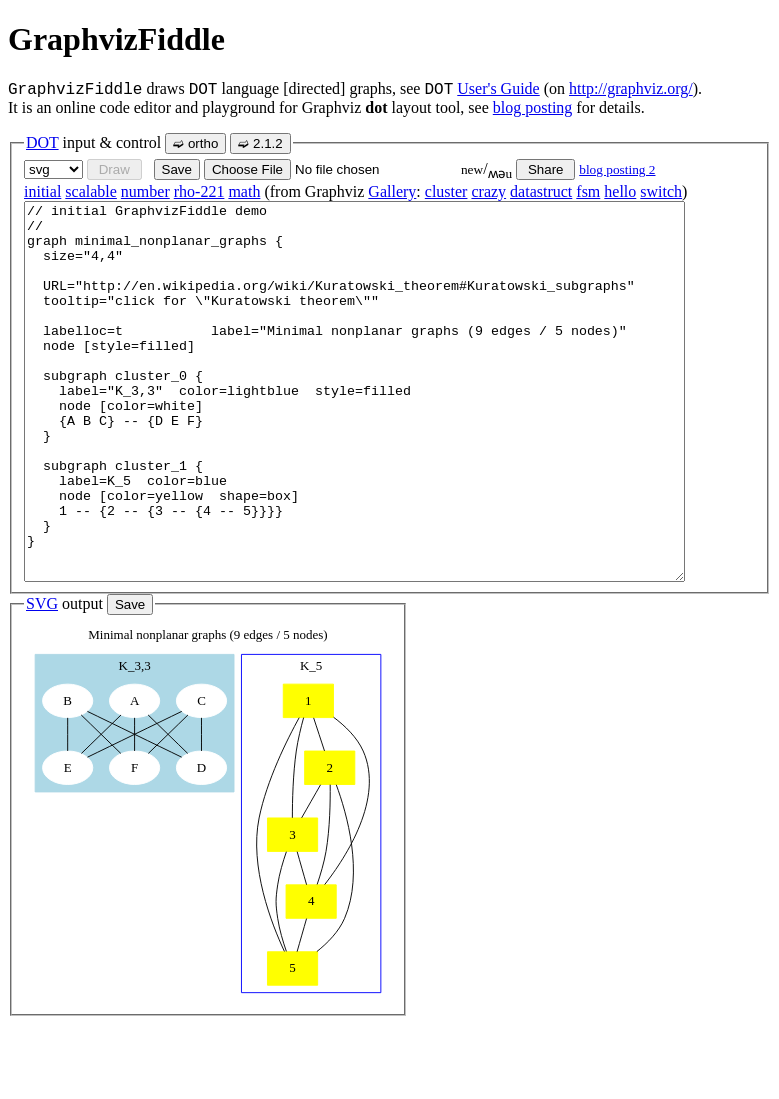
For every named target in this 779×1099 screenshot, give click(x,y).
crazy (488, 191)
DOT (42, 142)
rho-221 (199, 191)
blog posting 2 (617, 169)
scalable (91, 191)
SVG (42, 678)
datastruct (541, 191)
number (145, 191)
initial (42, 191)
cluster (446, 191)
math (244, 191)
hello (620, 191)
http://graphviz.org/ (631, 88)
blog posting (533, 107)
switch (661, 191)
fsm (588, 191)
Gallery (392, 191)
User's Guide (498, 88)
